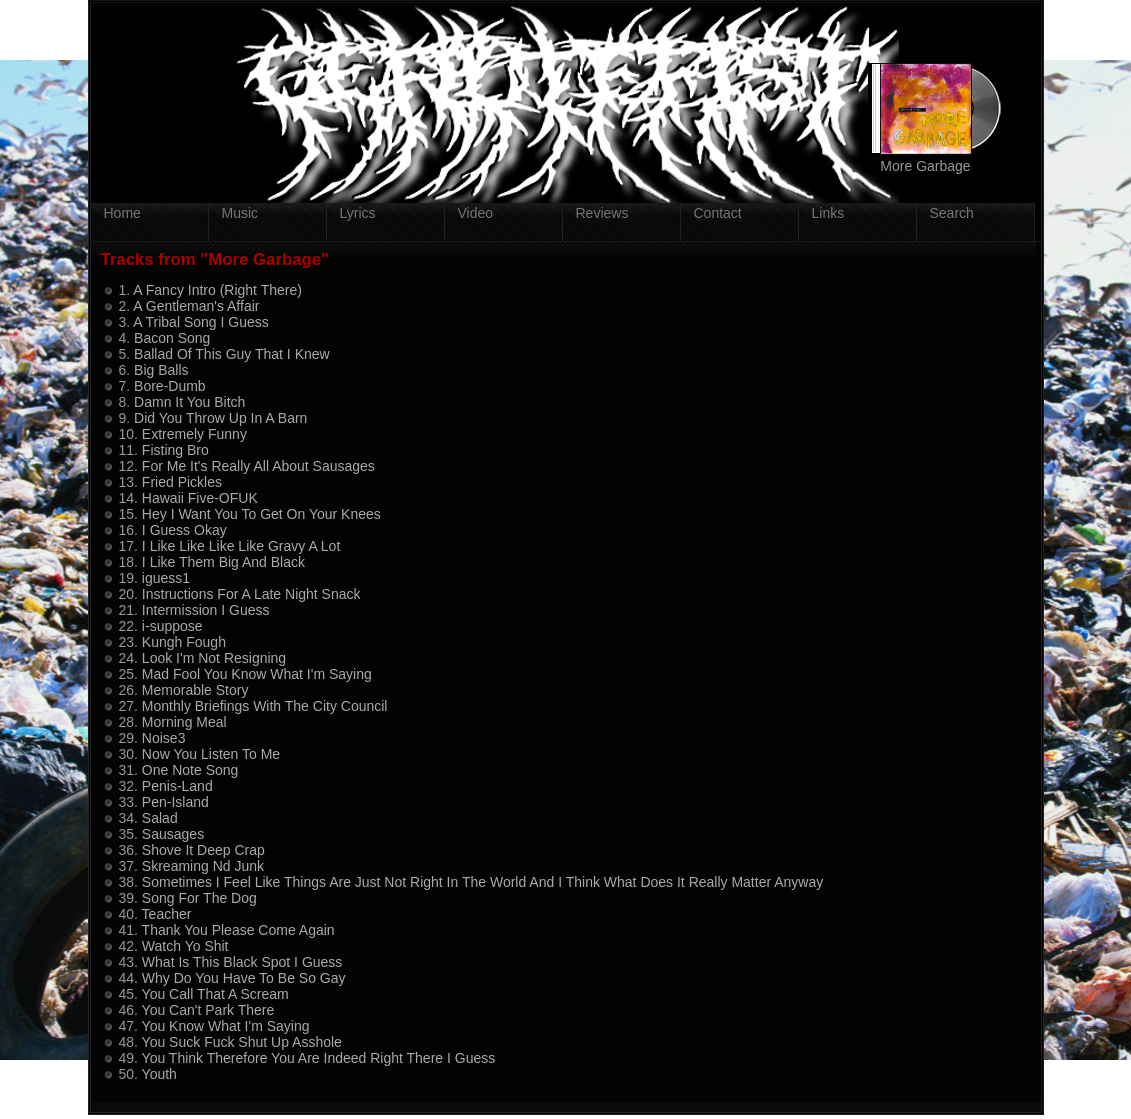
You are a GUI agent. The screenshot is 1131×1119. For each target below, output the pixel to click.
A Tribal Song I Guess (200, 322)
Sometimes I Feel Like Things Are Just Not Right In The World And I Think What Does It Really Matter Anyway (482, 882)
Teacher (167, 914)
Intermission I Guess (206, 610)
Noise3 (164, 738)
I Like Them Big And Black (223, 562)
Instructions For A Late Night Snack (251, 594)
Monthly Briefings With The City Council (265, 706)
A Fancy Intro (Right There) (217, 290)
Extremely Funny (194, 434)
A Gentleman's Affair (196, 306)
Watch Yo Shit (185, 946)
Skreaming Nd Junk (203, 866)
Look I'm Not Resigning (214, 658)
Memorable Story (195, 690)
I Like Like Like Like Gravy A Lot (241, 546)
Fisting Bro (175, 450)
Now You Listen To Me (211, 754)
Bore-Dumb (170, 386)
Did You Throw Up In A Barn (220, 418)
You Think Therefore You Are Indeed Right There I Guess (319, 1058)
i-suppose (172, 626)
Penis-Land (177, 786)
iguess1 (166, 578)
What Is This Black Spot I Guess (242, 962)
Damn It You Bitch (189, 402)
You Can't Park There (208, 1010)
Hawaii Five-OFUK (200, 498)
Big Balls (161, 370)
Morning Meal (184, 722)
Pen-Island (175, 802)
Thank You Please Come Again (238, 930)
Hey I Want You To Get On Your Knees (261, 514)
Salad (160, 818)
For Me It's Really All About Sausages (258, 466)
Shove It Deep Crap (203, 850)
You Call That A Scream (215, 994)
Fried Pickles (182, 482)
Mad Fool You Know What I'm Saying (257, 674)
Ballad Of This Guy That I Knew (232, 354)
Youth (159, 1074)
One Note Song (190, 770)
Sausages (173, 834)
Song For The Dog (199, 898)
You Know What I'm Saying (226, 1026)
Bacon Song (172, 338)
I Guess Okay (184, 530)
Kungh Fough (184, 642)
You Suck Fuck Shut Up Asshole (242, 1042)
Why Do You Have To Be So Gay (244, 978)
